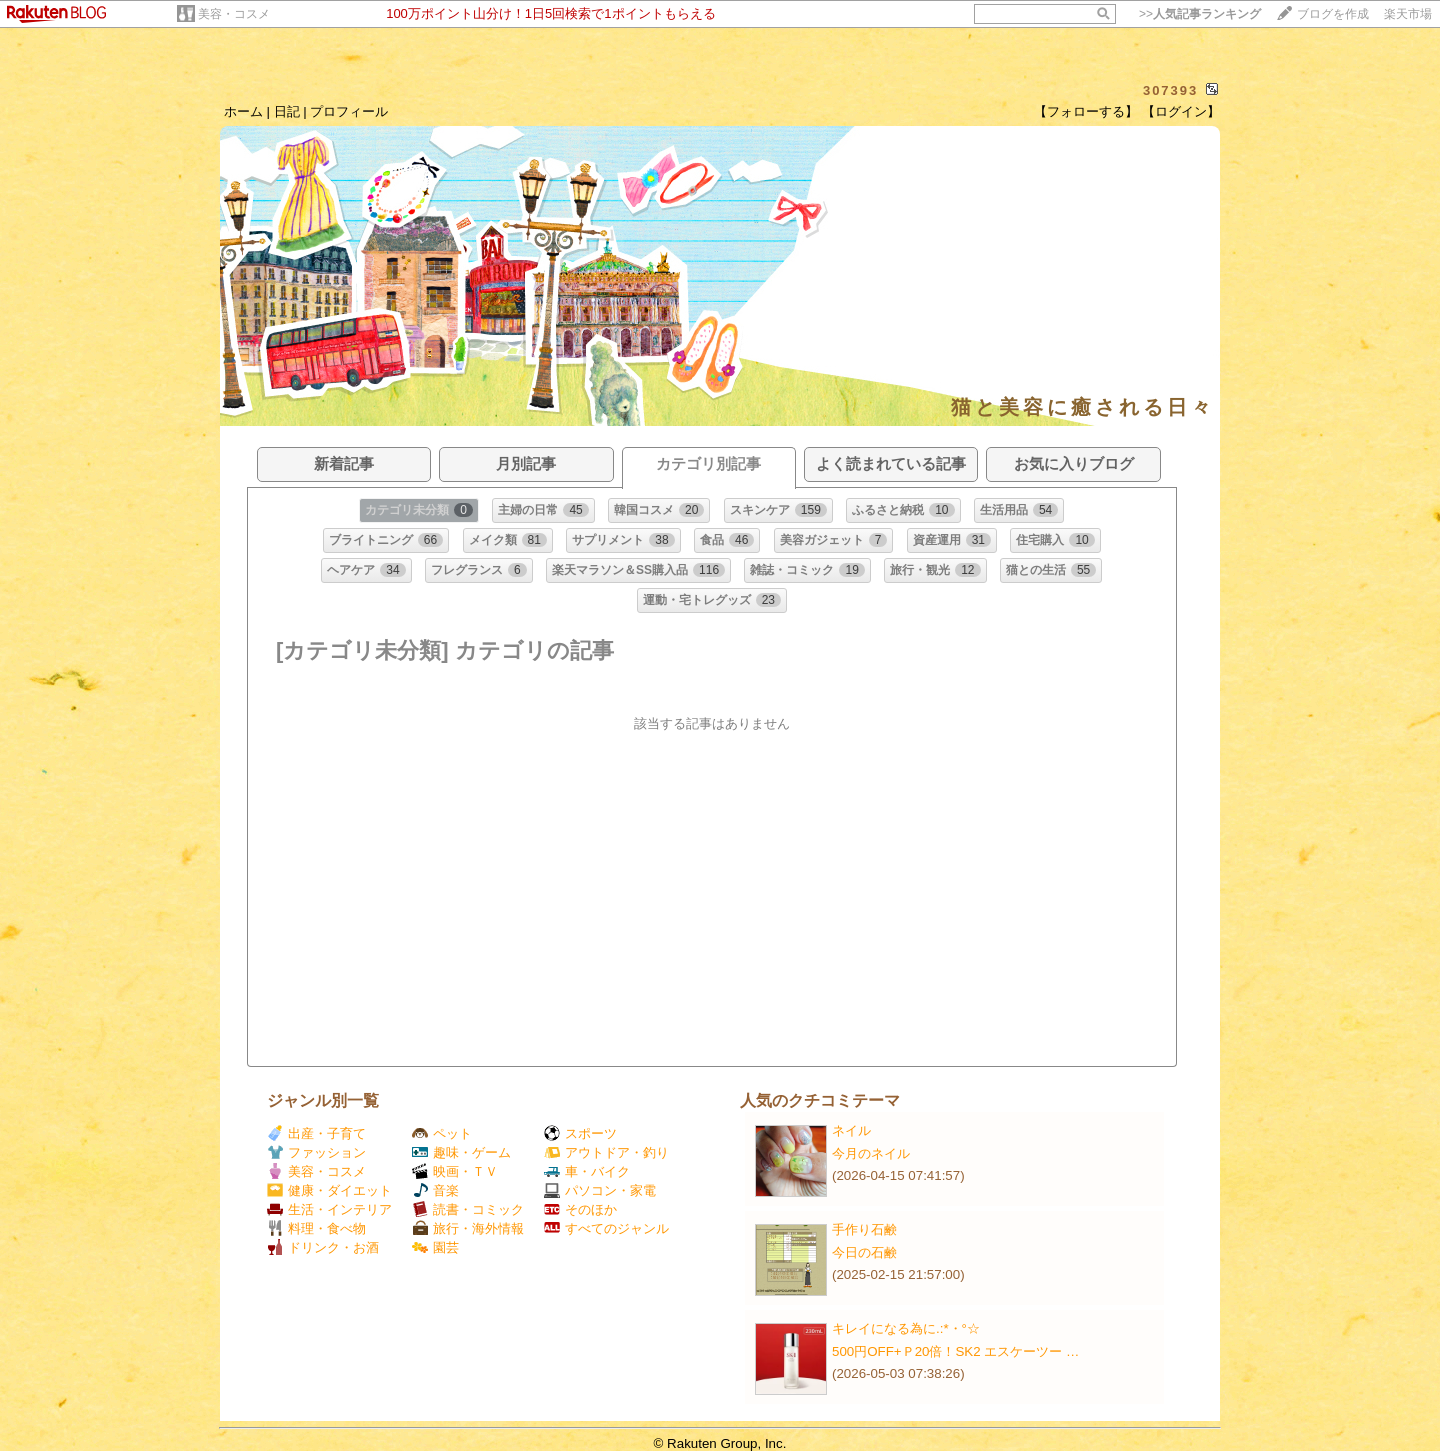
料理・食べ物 (316, 1228)
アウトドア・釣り (606, 1152)
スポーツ (580, 1133)
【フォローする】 (1086, 111)
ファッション (316, 1152)
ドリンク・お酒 (323, 1247)
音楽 (435, 1190)
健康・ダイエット (329, 1190)
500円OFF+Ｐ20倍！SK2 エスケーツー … (955, 1351)
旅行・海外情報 (468, 1228)
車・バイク (587, 1171)
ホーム (243, 111)
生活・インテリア (329, 1209)
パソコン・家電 (600, 1190)
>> (1200, 14)
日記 (287, 111)
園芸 (435, 1247)
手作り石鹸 (864, 1229)
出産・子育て (316, 1133)
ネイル (851, 1130)
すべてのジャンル (606, 1228)
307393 (1170, 90)
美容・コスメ (234, 14)
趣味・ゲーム (461, 1152)
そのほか (580, 1209)
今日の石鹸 (864, 1252)
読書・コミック (468, 1209)
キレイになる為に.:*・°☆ (906, 1328)
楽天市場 (1408, 14)
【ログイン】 (1181, 111)
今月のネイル (871, 1153)
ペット (442, 1133)
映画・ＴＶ (455, 1171)
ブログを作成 (1333, 14)
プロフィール (349, 111)
